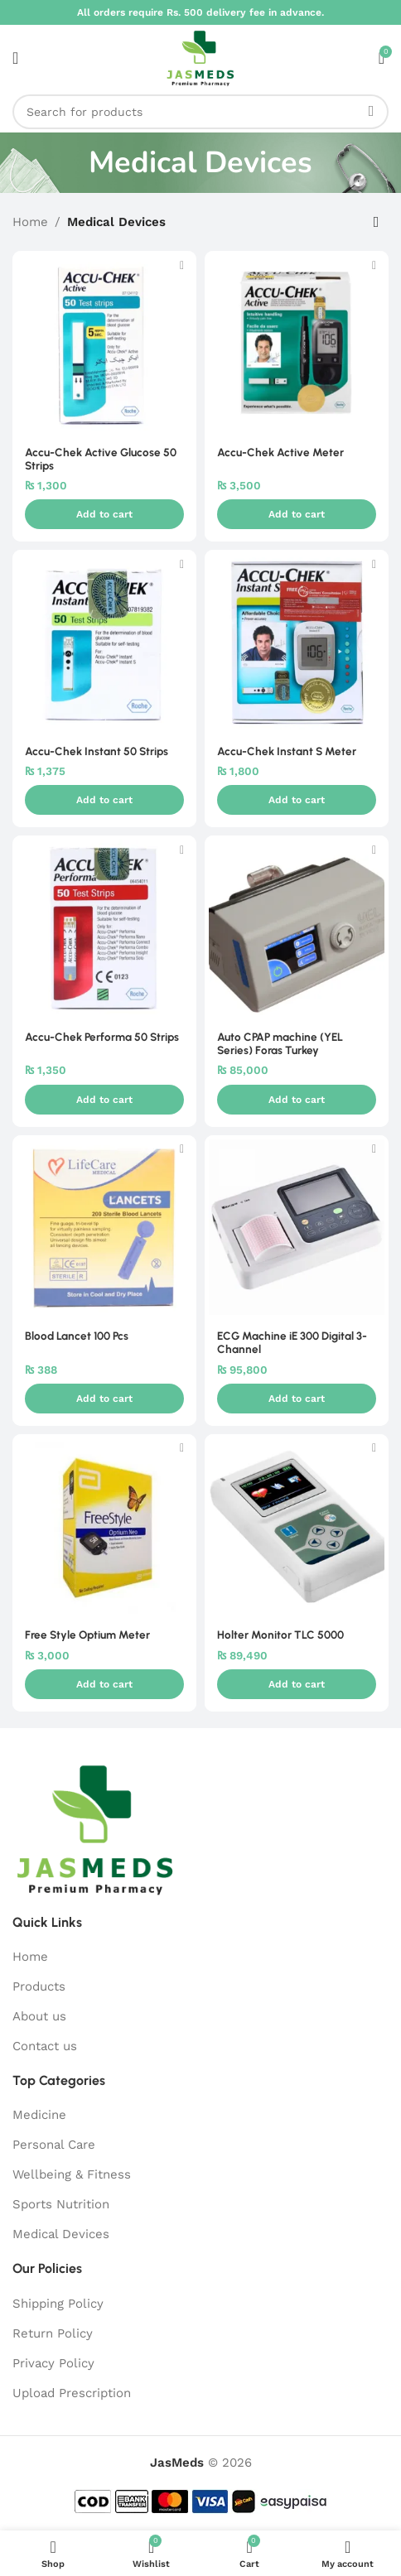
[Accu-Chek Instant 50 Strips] (104, 642)
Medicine (39, 2114)
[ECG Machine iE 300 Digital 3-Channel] (297, 1227)
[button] (104, 514)
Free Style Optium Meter (87, 1634)
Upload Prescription (71, 2393)
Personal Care (53, 2144)
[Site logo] (200, 57)
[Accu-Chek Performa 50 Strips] (104, 927)
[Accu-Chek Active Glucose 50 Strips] (104, 343)
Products (38, 1986)
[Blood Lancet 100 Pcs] (104, 1227)
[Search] (200, 111)
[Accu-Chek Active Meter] (297, 343)
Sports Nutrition (60, 2204)
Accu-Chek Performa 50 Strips (102, 1036)
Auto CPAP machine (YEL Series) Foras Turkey (280, 1043)
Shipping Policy (58, 2303)
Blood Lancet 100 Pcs (76, 1335)
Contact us (44, 2046)
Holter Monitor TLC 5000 (280, 1634)
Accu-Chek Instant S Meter (286, 751)
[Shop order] (376, 221)
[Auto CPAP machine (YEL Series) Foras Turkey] (297, 927)
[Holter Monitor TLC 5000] (297, 1526)
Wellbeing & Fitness (71, 2174)
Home (30, 221)
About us (39, 2016)
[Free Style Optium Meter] (104, 1526)
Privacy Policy (53, 2363)
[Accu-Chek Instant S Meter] (297, 642)
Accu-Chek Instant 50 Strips (96, 751)
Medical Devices (60, 2234)
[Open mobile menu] (15, 58)
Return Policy (52, 2333)
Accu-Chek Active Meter (280, 452)
